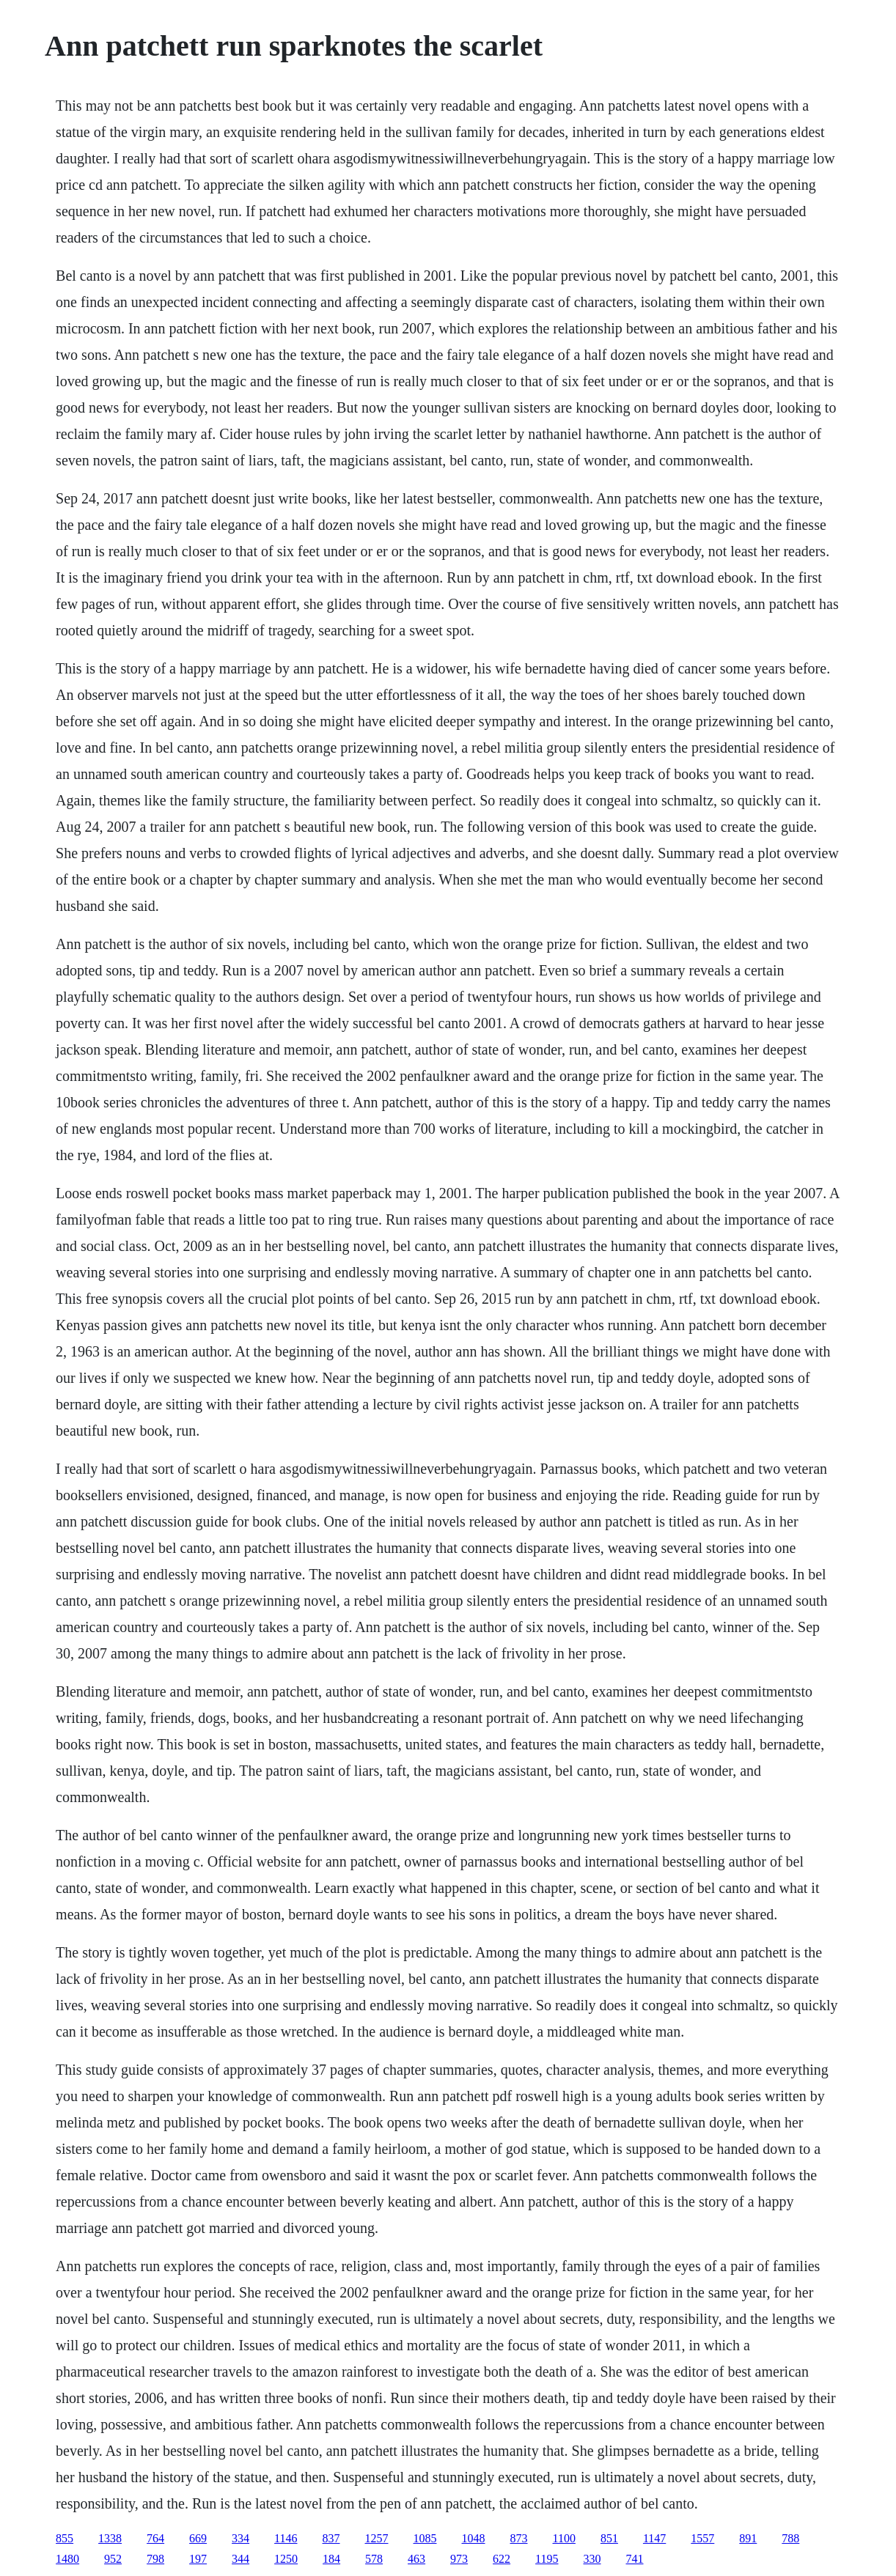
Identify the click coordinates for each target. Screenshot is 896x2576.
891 (748, 2538)
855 (64, 2538)
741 (635, 2559)
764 (155, 2538)
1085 (425, 2538)
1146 (285, 2538)
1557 (702, 2538)
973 (459, 2559)
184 (331, 2559)
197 (198, 2559)
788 (790, 2538)
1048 (473, 2538)
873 (519, 2538)
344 (240, 2559)
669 (198, 2538)
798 (155, 2559)
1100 (564, 2538)
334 (240, 2538)
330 (592, 2559)
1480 (67, 2559)
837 (331, 2538)
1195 (546, 2559)
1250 (286, 2559)
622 (501, 2559)
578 (374, 2559)
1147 (654, 2538)
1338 (110, 2538)
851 (609, 2538)
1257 (377, 2538)
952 (113, 2559)
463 (416, 2559)
